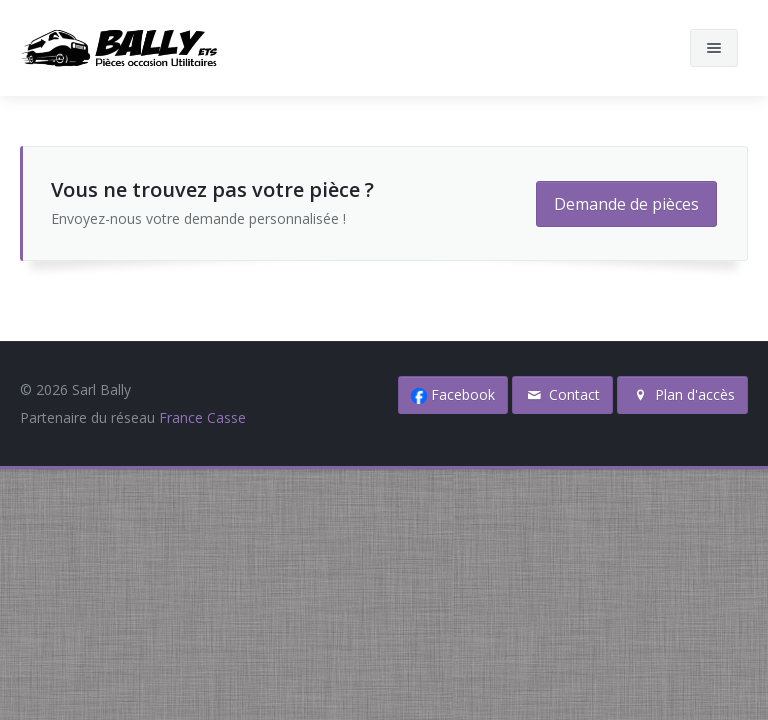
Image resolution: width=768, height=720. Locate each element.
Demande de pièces (626, 204)
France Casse (202, 417)
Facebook (453, 394)
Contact (563, 394)
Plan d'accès (682, 394)
